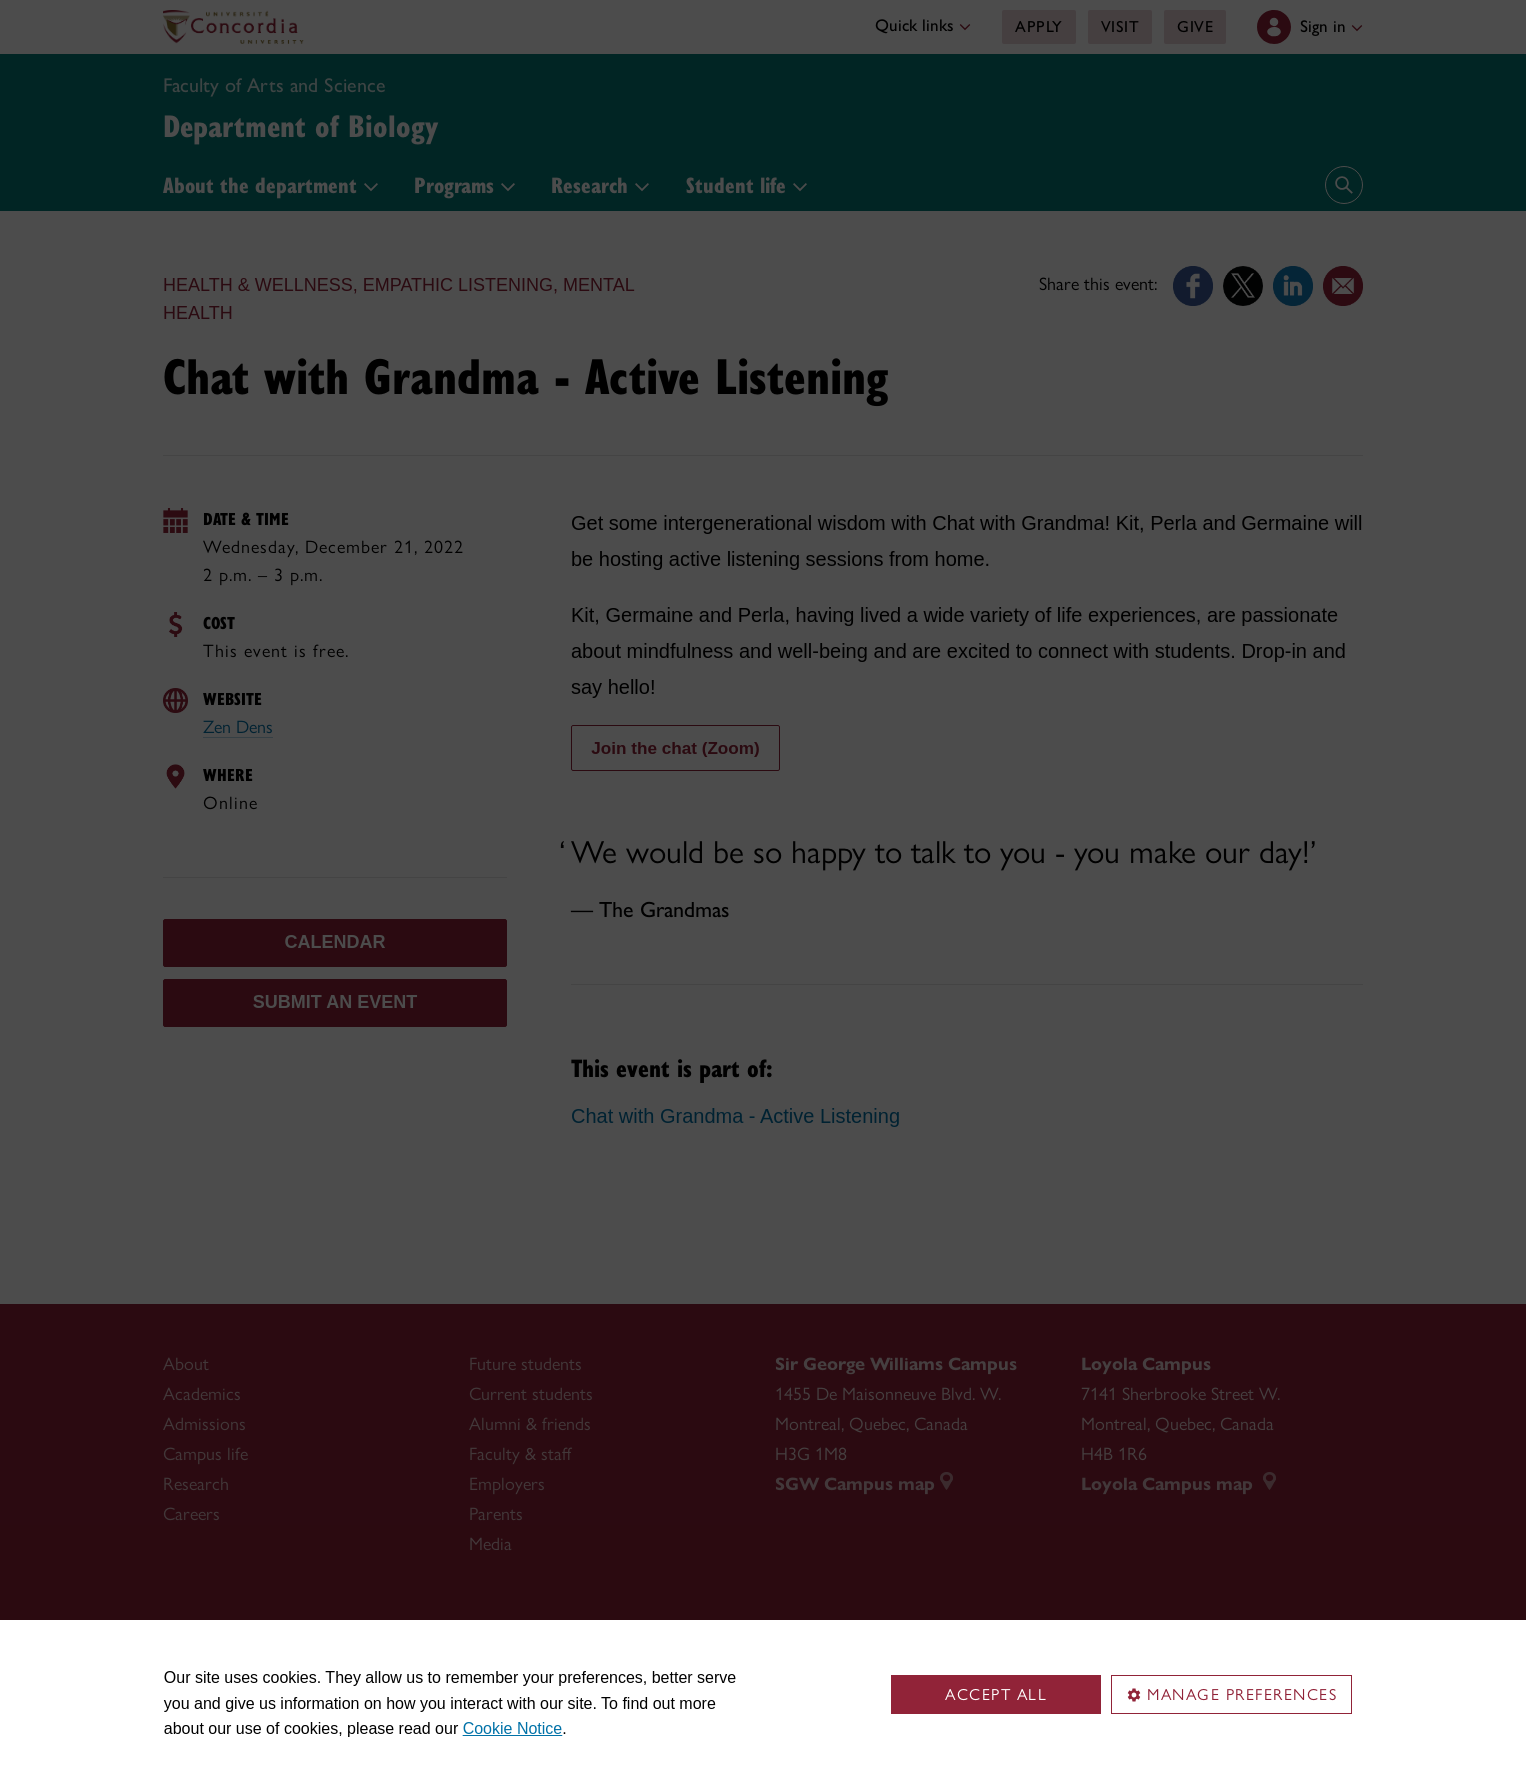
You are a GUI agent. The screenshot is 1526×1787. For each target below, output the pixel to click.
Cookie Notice (513, 1728)
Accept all (996, 1694)
